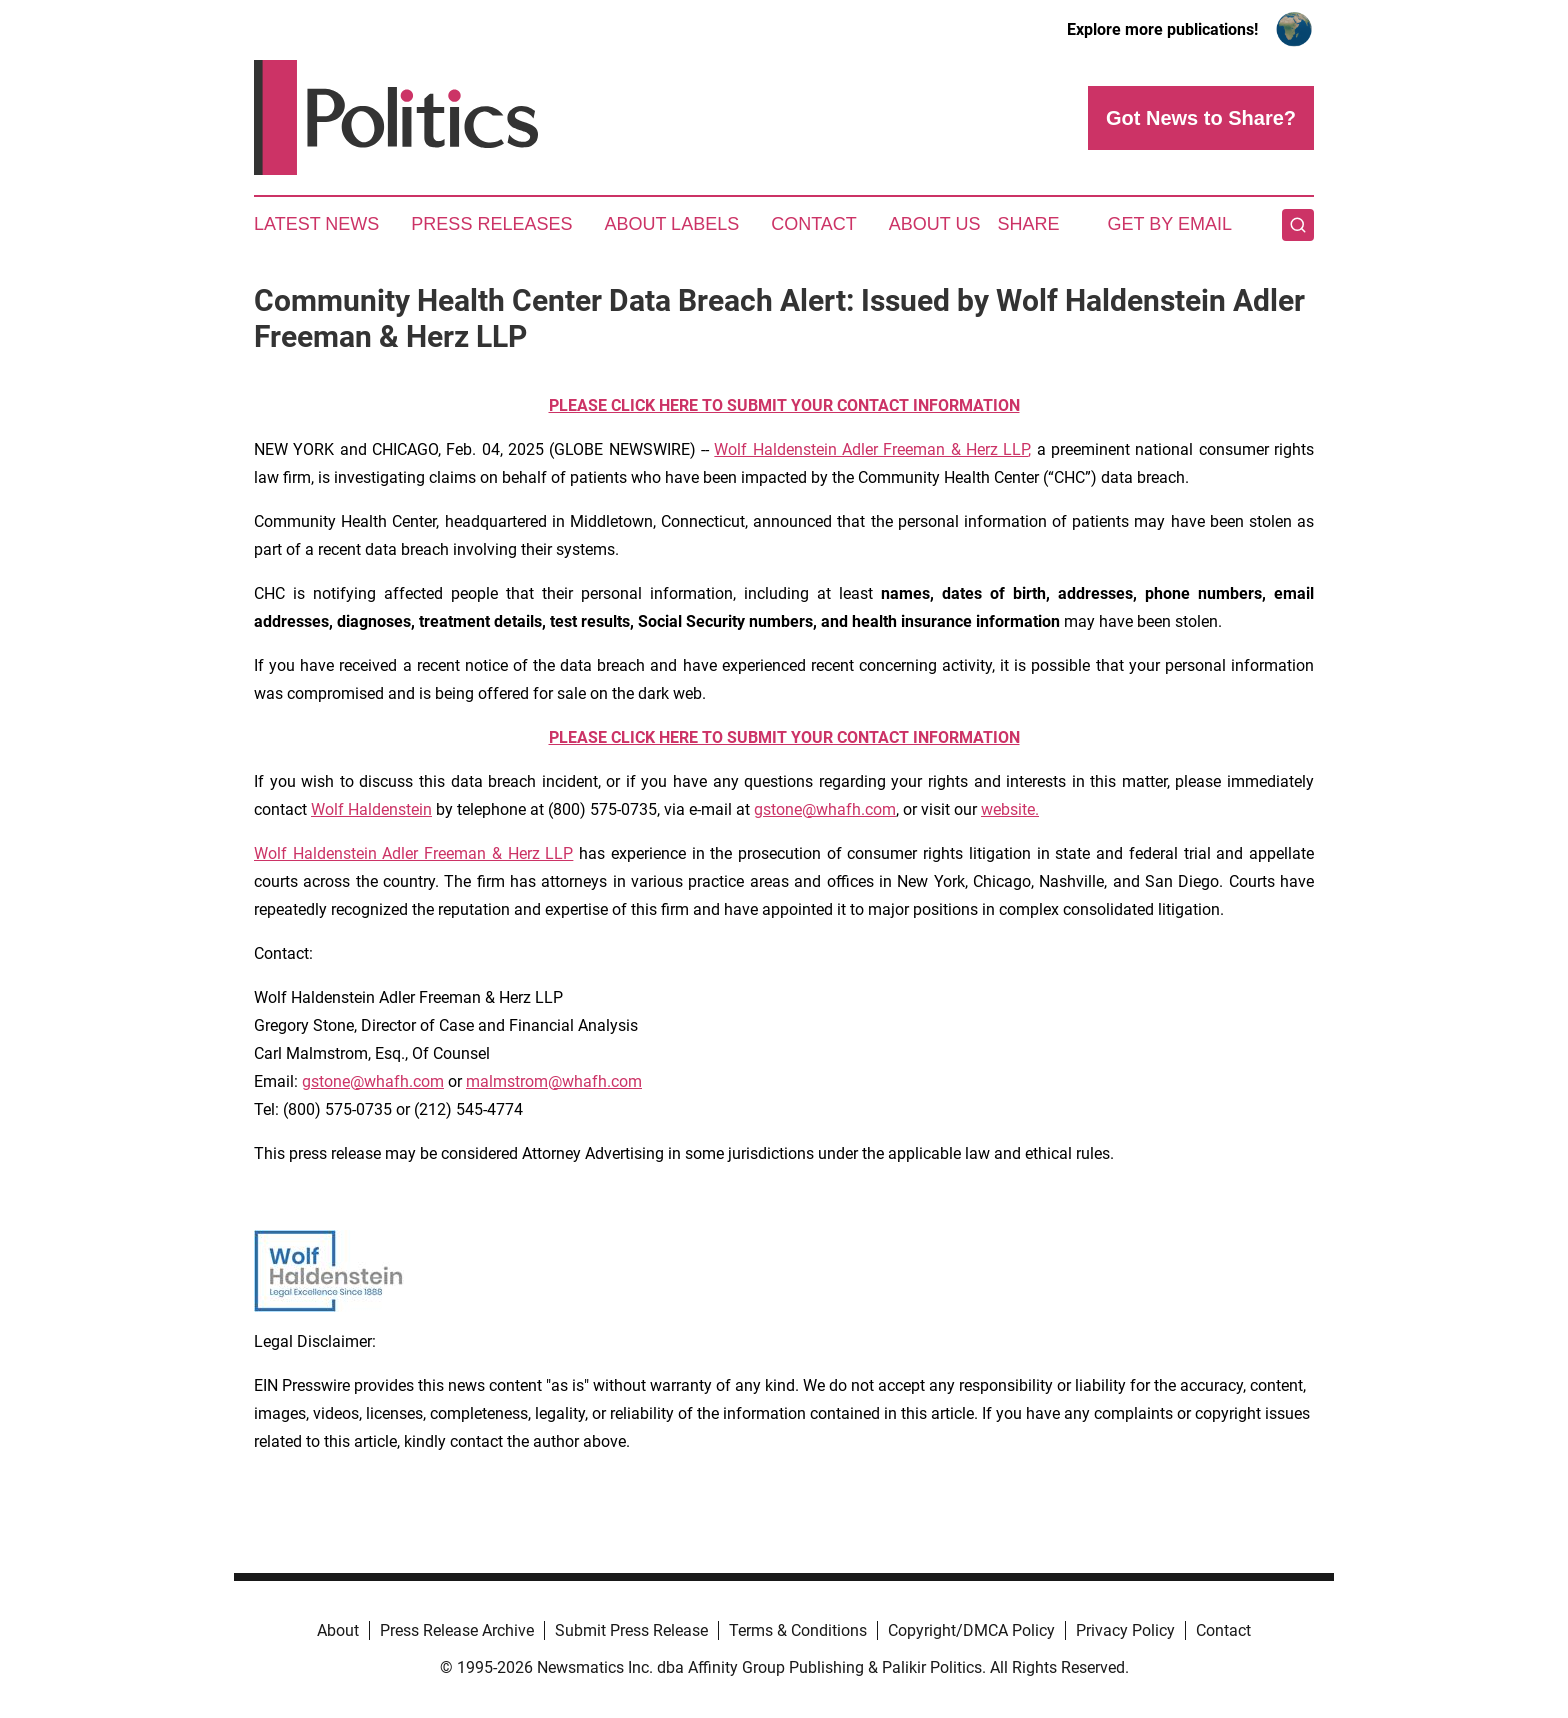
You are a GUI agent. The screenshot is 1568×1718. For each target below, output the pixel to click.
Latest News (316, 224)
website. (1010, 809)
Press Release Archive (457, 1630)
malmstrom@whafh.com (554, 1081)
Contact (814, 224)
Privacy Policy (1125, 1630)
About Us (935, 224)
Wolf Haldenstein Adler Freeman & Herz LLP (871, 449)
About (338, 1630)
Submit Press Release (631, 1630)
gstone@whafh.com (825, 809)
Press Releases (491, 224)
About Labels (671, 224)
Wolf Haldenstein (371, 809)
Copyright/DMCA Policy (971, 1630)
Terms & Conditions (798, 1630)
